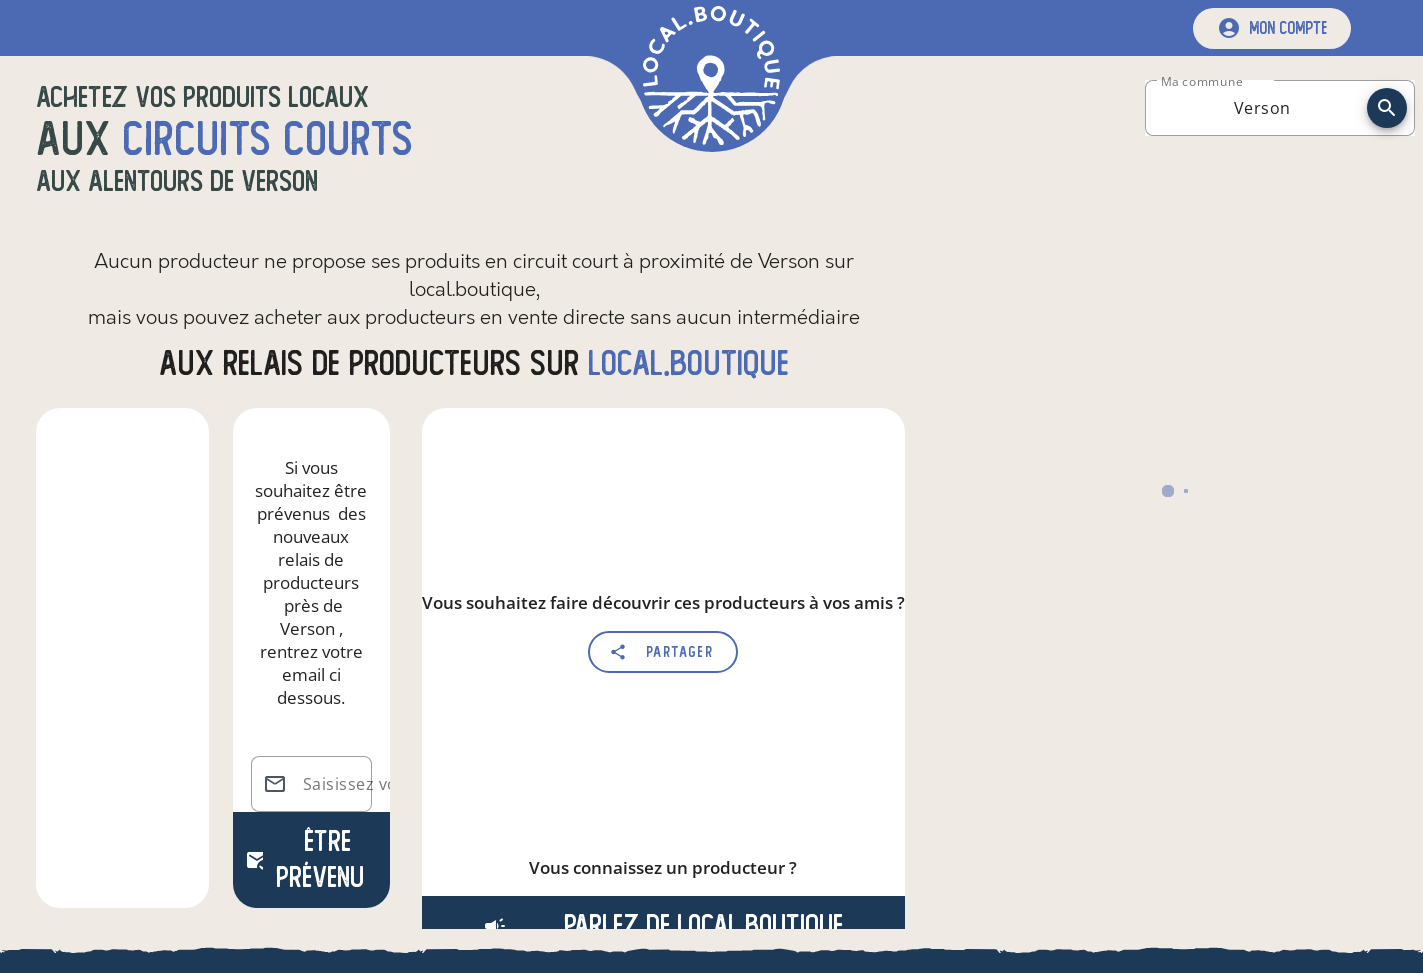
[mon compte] (1272, 28)
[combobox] (1262, 108)
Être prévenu (304, 859)
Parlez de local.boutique (663, 925)
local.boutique (688, 363)
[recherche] (1387, 108)
